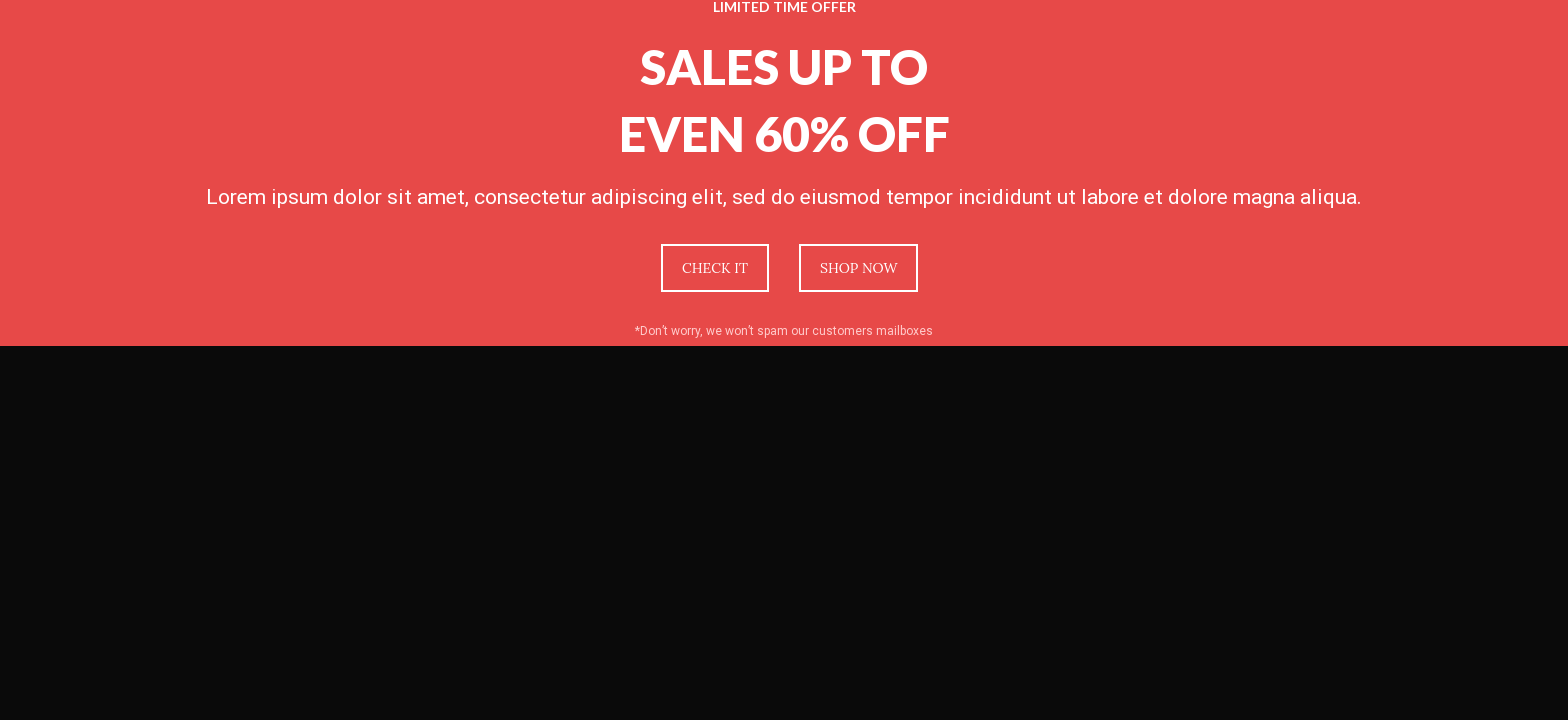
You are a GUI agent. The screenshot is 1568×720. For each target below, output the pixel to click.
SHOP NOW (858, 268)
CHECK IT (715, 268)
